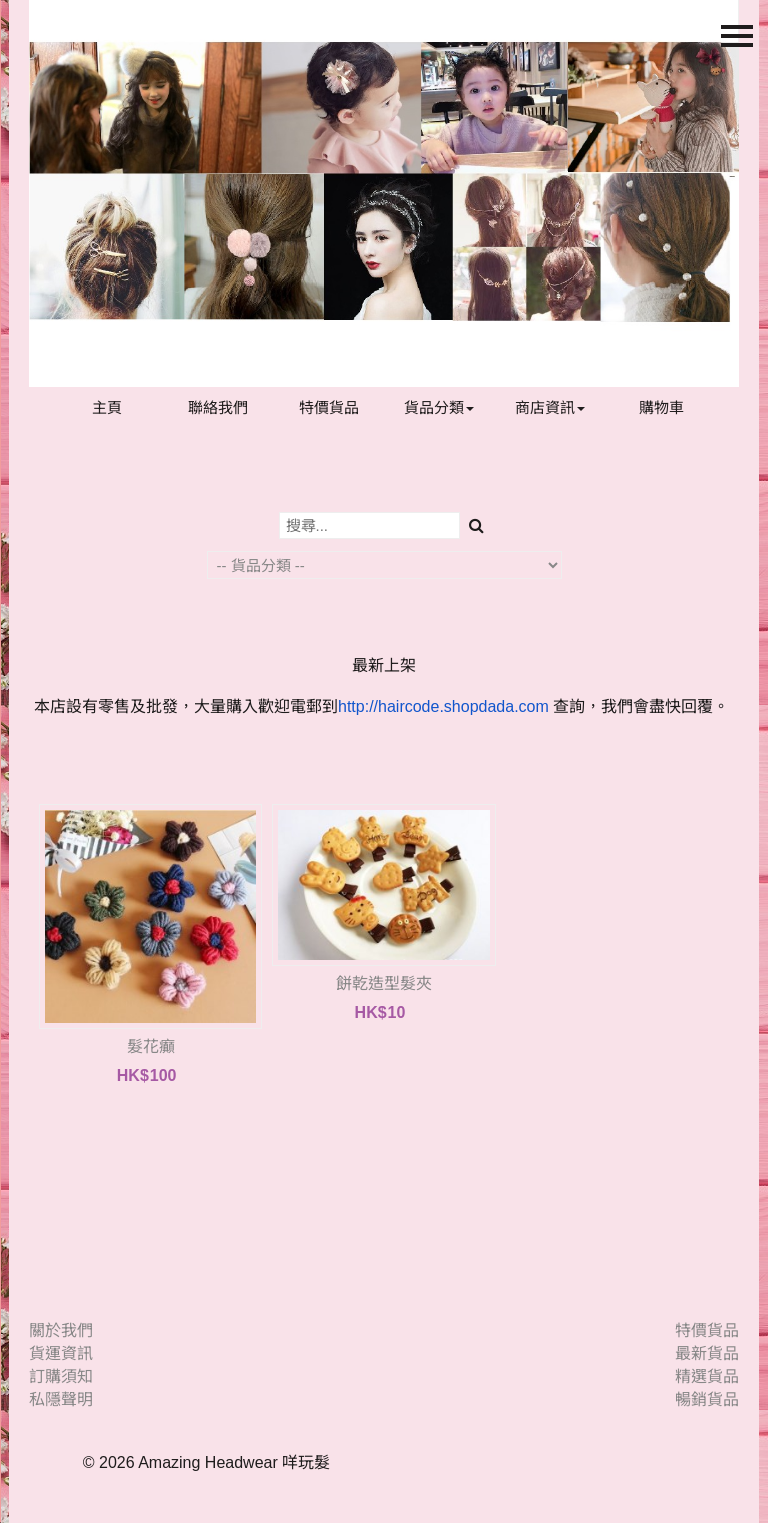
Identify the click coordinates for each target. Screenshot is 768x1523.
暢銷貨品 (707, 1399)
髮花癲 (151, 1046)
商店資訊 (550, 407)
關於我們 (61, 1330)
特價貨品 (329, 407)
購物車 (661, 407)
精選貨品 (707, 1376)
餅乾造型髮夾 (384, 983)
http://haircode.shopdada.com (443, 706)
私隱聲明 (61, 1399)
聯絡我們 (218, 407)
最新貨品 (707, 1353)
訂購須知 (61, 1376)
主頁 (107, 407)
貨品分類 (439, 407)
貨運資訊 (61, 1353)
